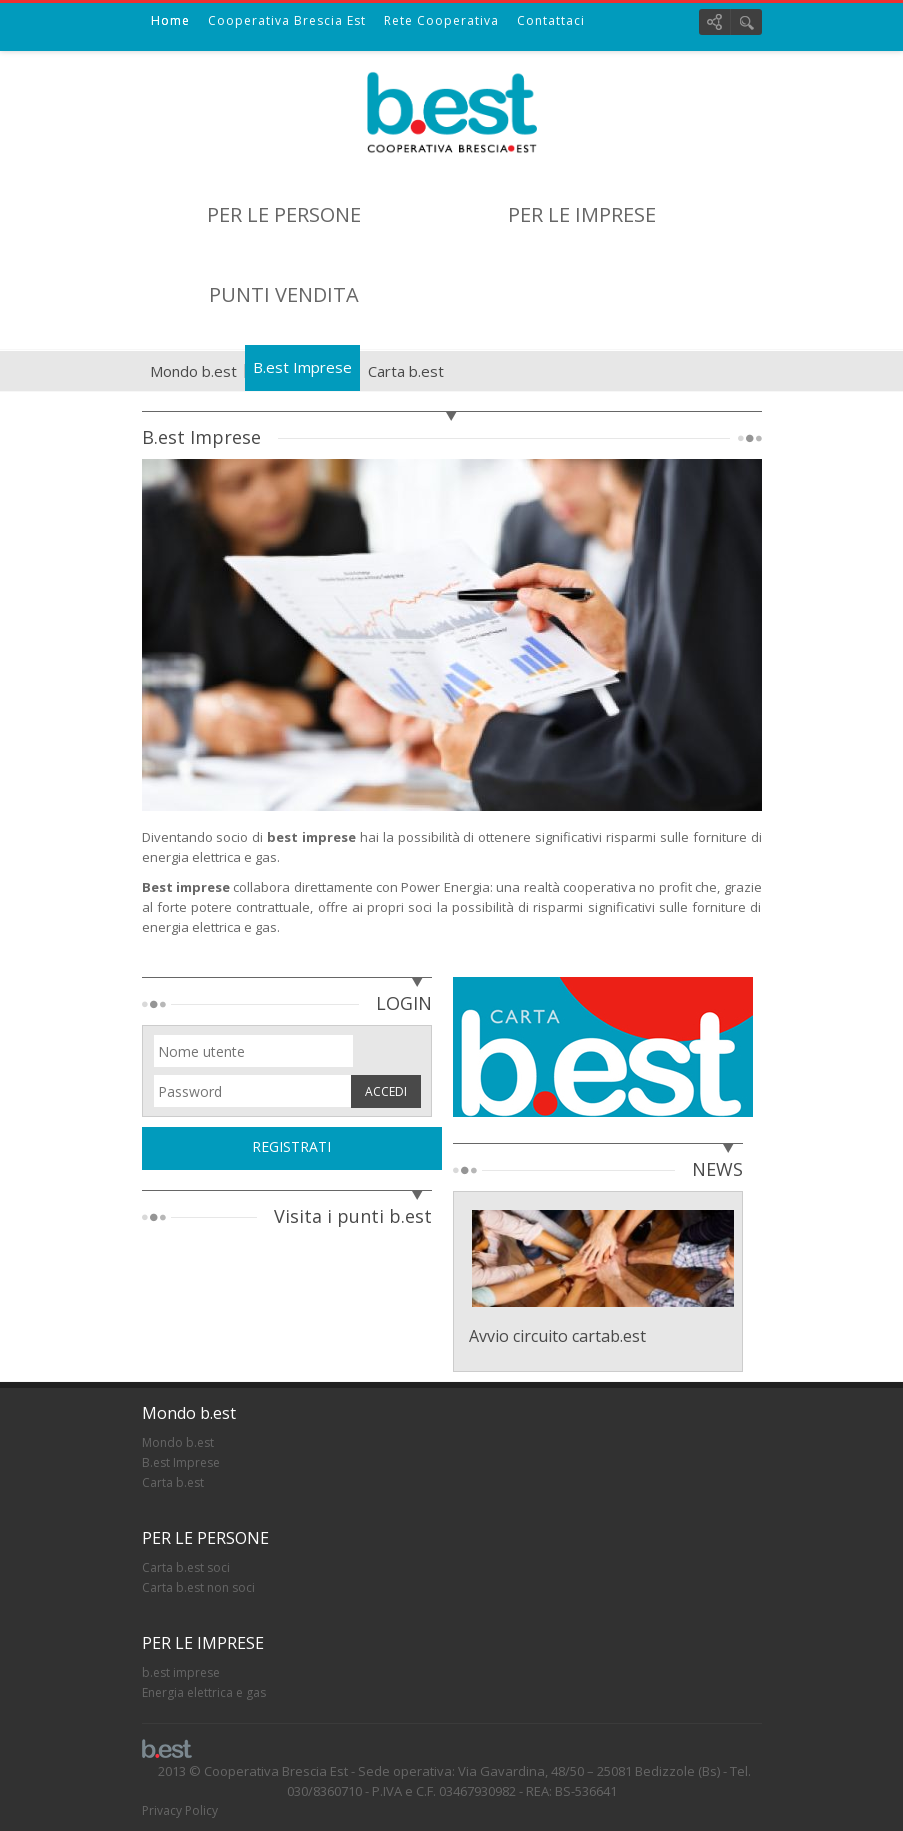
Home (170, 20)
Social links (714, 22)
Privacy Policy (180, 1810)
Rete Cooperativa (441, 20)
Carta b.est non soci (198, 1587)
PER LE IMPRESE (582, 214)
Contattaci (551, 20)
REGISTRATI (291, 1146)
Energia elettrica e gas (204, 1692)
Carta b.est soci (186, 1567)
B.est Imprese (302, 367)
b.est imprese (181, 1672)
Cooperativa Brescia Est (287, 20)
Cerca (746, 22)
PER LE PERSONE (284, 214)
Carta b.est (406, 371)
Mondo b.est (193, 371)
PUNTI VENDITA (284, 294)
